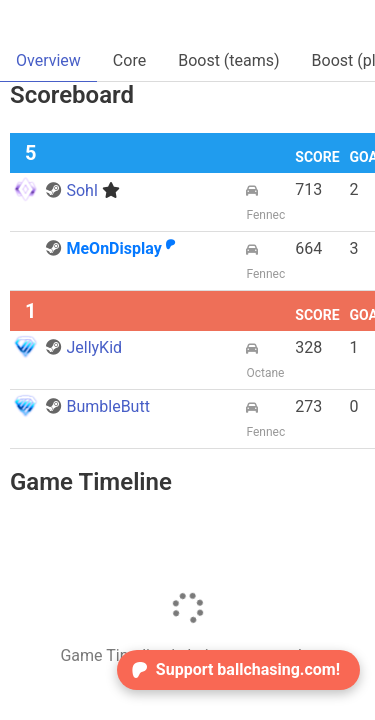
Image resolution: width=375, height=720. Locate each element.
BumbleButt (97, 406)
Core (129, 60)
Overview (48, 60)
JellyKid (84, 347)
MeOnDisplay (110, 248)
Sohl (82, 190)
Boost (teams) (228, 60)
